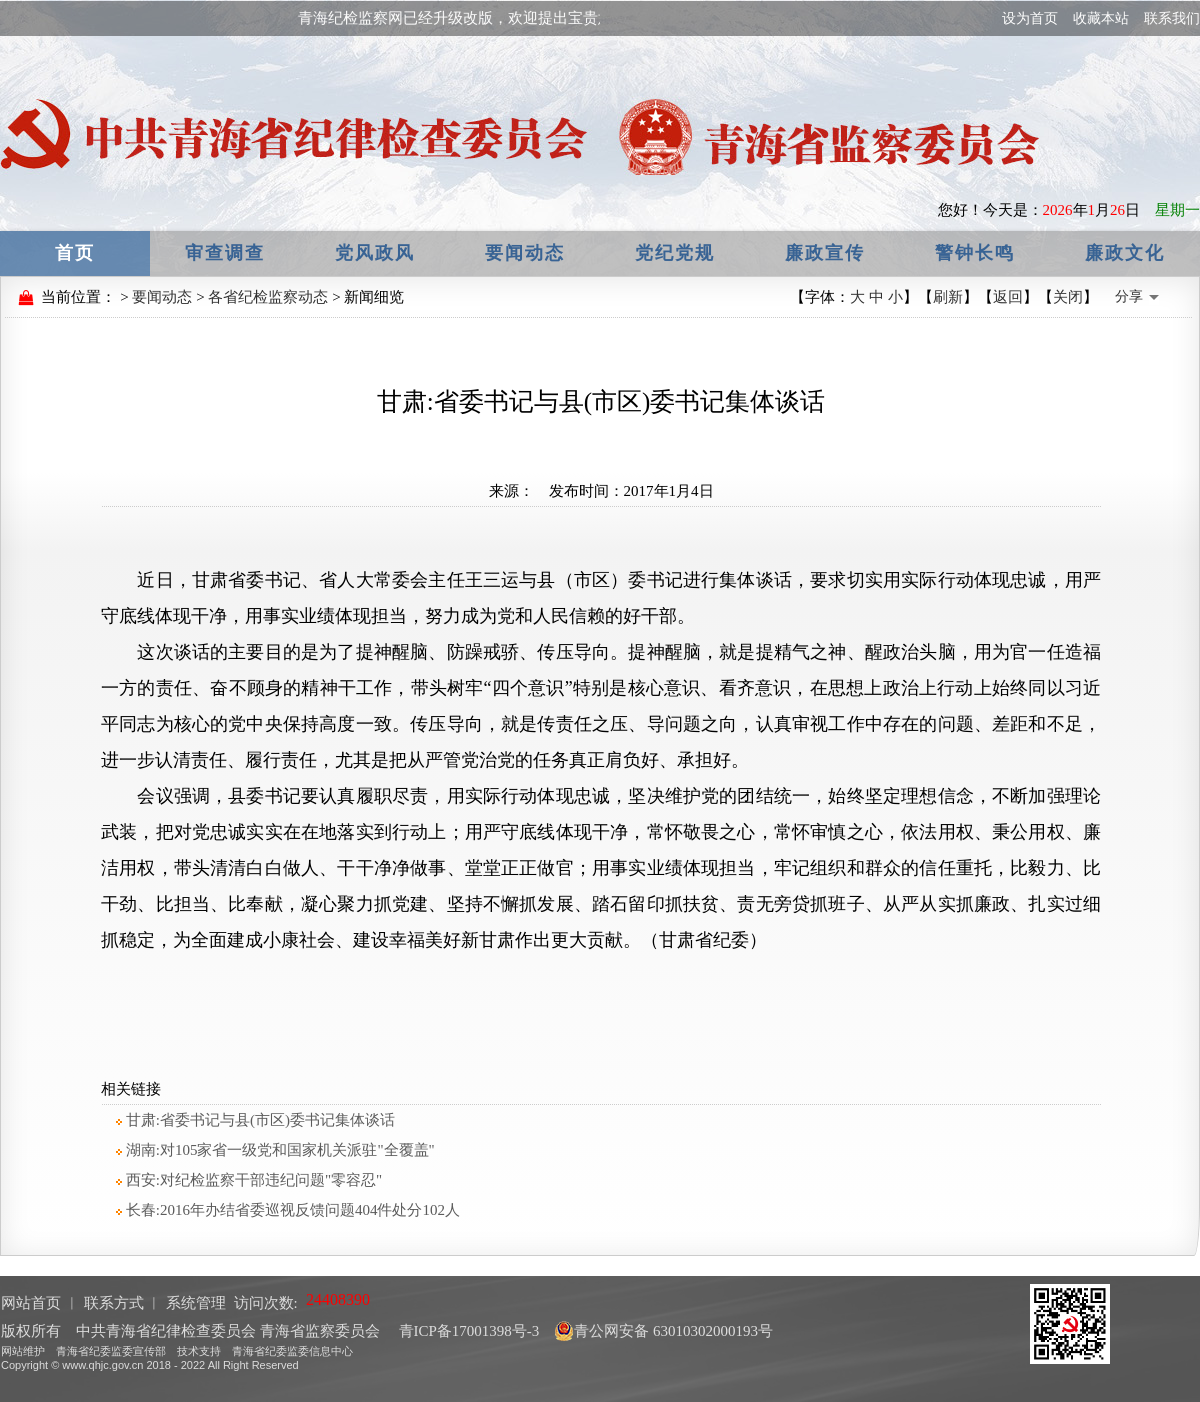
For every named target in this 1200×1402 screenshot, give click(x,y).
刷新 (948, 297)
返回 (1008, 297)
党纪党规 (675, 253)
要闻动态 (525, 253)
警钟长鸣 (975, 253)
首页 (75, 253)
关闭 (1068, 297)
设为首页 (1030, 18)
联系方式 (114, 1303)
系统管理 (196, 1303)
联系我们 (1172, 18)
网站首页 (31, 1303)
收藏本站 (1101, 18)
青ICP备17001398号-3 (467, 1331)
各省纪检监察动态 (268, 297)
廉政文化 (1125, 253)
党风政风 (375, 253)
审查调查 (225, 253)
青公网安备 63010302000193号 (663, 1331)
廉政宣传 (825, 253)
